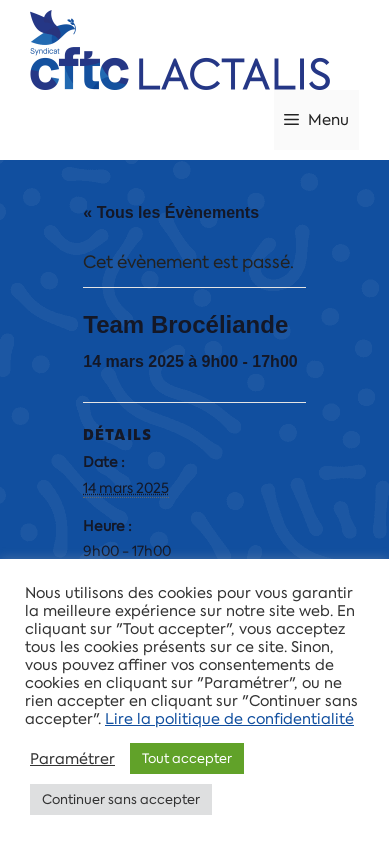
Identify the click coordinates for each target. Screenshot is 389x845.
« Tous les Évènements (171, 212)
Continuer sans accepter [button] (121, 799)
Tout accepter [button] (187, 758)
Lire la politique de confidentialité (229, 719)
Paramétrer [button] (72, 759)
